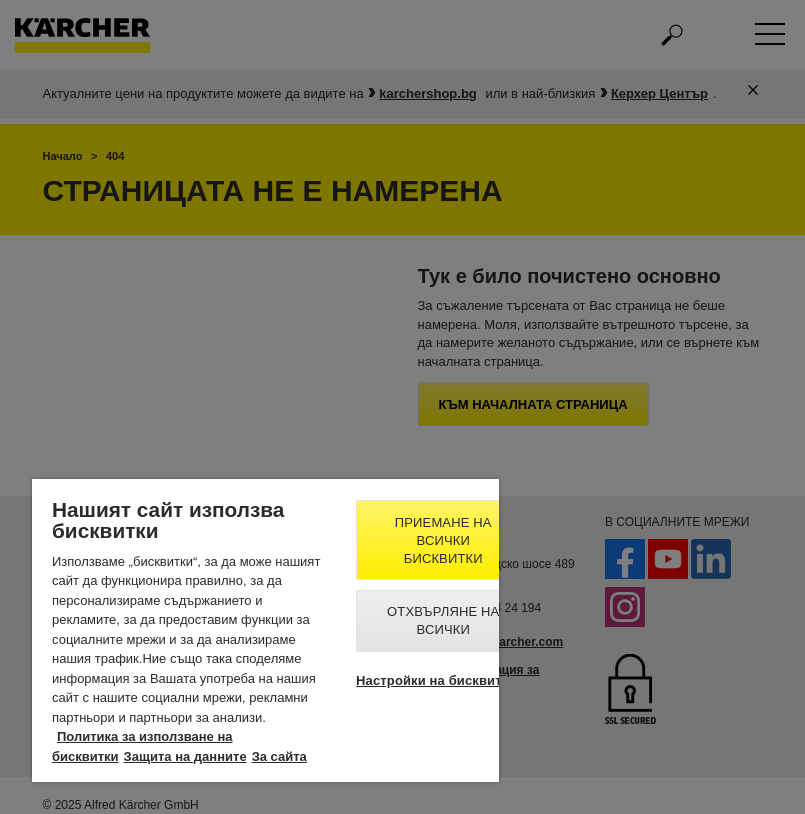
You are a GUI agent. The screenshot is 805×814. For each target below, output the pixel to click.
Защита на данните (185, 756)
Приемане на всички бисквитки (443, 540)
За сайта (279, 756)
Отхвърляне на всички (443, 620)
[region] (265, 630)
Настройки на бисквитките (443, 680)
